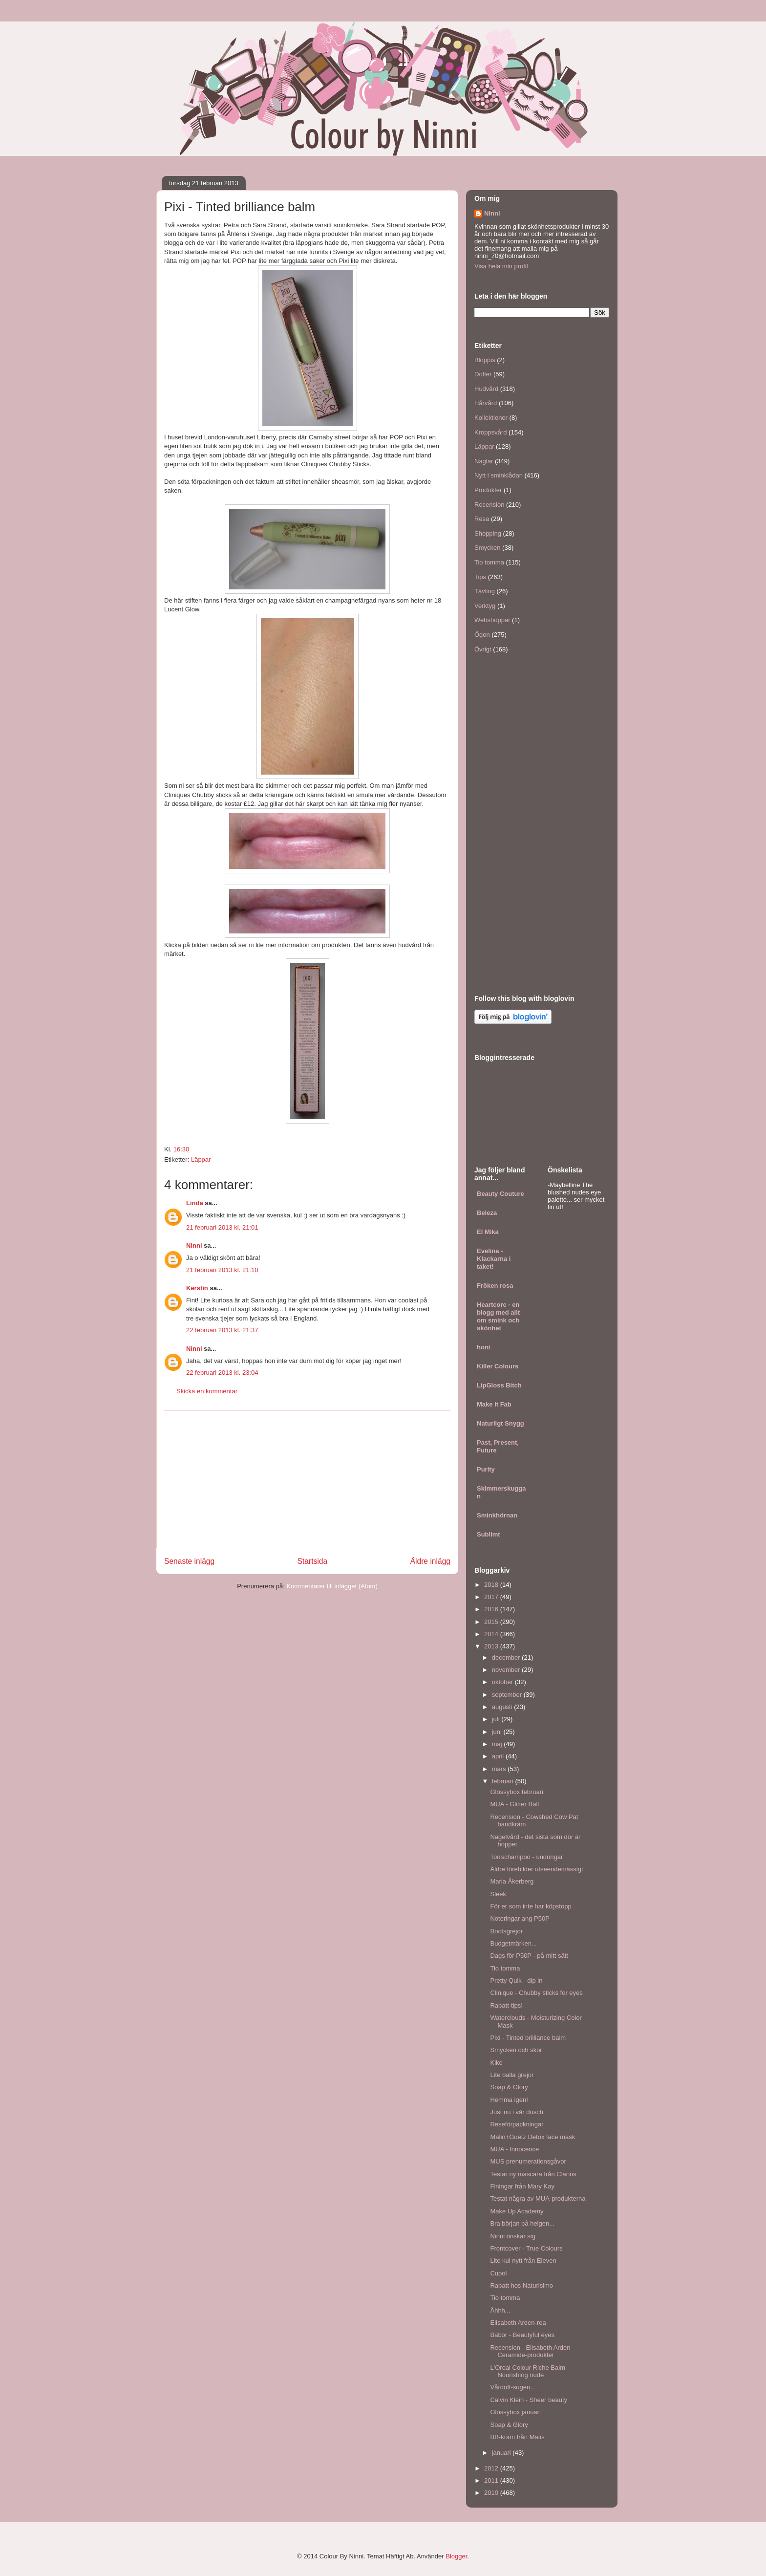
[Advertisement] (307, 1479)
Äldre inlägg (430, 1561)
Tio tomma (489, 562)
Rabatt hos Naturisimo (521, 2285)
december (507, 1657)
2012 (492, 2468)
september (508, 1694)
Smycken (487, 547)
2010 (492, 2492)
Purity (486, 1469)
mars (500, 1769)
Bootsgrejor (506, 1931)
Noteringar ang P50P (519, 1918)
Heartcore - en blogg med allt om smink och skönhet (498, 1316)
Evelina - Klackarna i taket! (494, 1258)
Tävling (484, 591)
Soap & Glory (509, 2087)
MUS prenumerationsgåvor (528, 2161)
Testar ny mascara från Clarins (533, 2174)
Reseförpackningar (516, 2124)
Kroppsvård (490, 432)
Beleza (487, 1212)
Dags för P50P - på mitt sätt (529, 1955)
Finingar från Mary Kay (522, 2186)
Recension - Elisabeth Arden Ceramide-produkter (530, 2351)
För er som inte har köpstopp (530, 1906)
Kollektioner (491, 417)
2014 (492, 1634)
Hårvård (485, 403)
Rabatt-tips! (506, 2005)
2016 (492, 1609)
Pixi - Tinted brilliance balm (528, 2037)
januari (502, 2452)
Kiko (496, 2062)
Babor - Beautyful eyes (522, 2334)
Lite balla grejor (511, 2074)
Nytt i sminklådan (498, 475)
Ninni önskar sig (512, 2236)
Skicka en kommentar (206, 1391)
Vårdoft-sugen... (512, 2387)
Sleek (498, 1894)
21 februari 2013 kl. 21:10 (222, 1270)
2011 (492, 2480)
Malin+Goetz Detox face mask (532, 2137)
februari (503, 1781)
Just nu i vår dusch (516, 2112)
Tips (480, 577)
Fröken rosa (495, 1285)
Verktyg (484, 605)
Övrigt (482, 649)
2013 (492, 1646)
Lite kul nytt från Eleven (523, 2260)
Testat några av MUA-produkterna (537, 2198)
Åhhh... (500, 2310)
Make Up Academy (516, 2211)
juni (498, 1731)
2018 (492, 1584)
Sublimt (488, 1534)
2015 (492, 1621)
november (507, 1669)
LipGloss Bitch (499, 1385)
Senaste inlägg (189, 1561)
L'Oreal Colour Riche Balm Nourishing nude (527, 2371)
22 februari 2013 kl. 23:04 (222, 1372)
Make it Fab (494, 1404)
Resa (481, 518)
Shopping (487, 533)
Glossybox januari (515, 2412)
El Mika (488, 1231)
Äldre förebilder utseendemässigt (536, 1869)
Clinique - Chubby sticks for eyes (536, 1992)
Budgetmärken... (513, 1943)
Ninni (194, 1245)
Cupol (498, 2273)
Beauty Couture (500, 1193)
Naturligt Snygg (500, 1423)
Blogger (456, 2556)
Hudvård (486, 388)
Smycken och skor (516, 2050)
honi (483, 1347)
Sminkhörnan (497, 1515)
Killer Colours (497, 1366)
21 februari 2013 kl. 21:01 (222, 1227)
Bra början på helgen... (522, 2223)
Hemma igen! (509, 2099)
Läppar (201, 1159)
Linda (194, 1203)
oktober (503, 1682)
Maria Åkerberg (511, 1881)
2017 (492, 1597)
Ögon (482, 634)
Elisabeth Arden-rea (518, 2322)
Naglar (483, 461)
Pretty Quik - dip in (516, 1980)
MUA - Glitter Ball (514, 1804)
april (499, 1756)
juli (497, 1719)
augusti (503, 1706)
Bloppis (484, 360)
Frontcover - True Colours (526, 2248)
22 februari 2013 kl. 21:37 (222, 1330)
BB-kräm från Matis (517, 2437)
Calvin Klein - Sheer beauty (528, 2399)
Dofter (482, 374)
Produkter (488, 490)
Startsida (313, 1561)
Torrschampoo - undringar (526, 1857)
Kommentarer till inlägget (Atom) (331, 1586)
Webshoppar (492, 620)
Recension (489, 504)
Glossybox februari (516, 1792)
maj (498, 1744)
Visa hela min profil (501, 266)
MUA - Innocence (514, 2149)
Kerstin (197, 1288)
